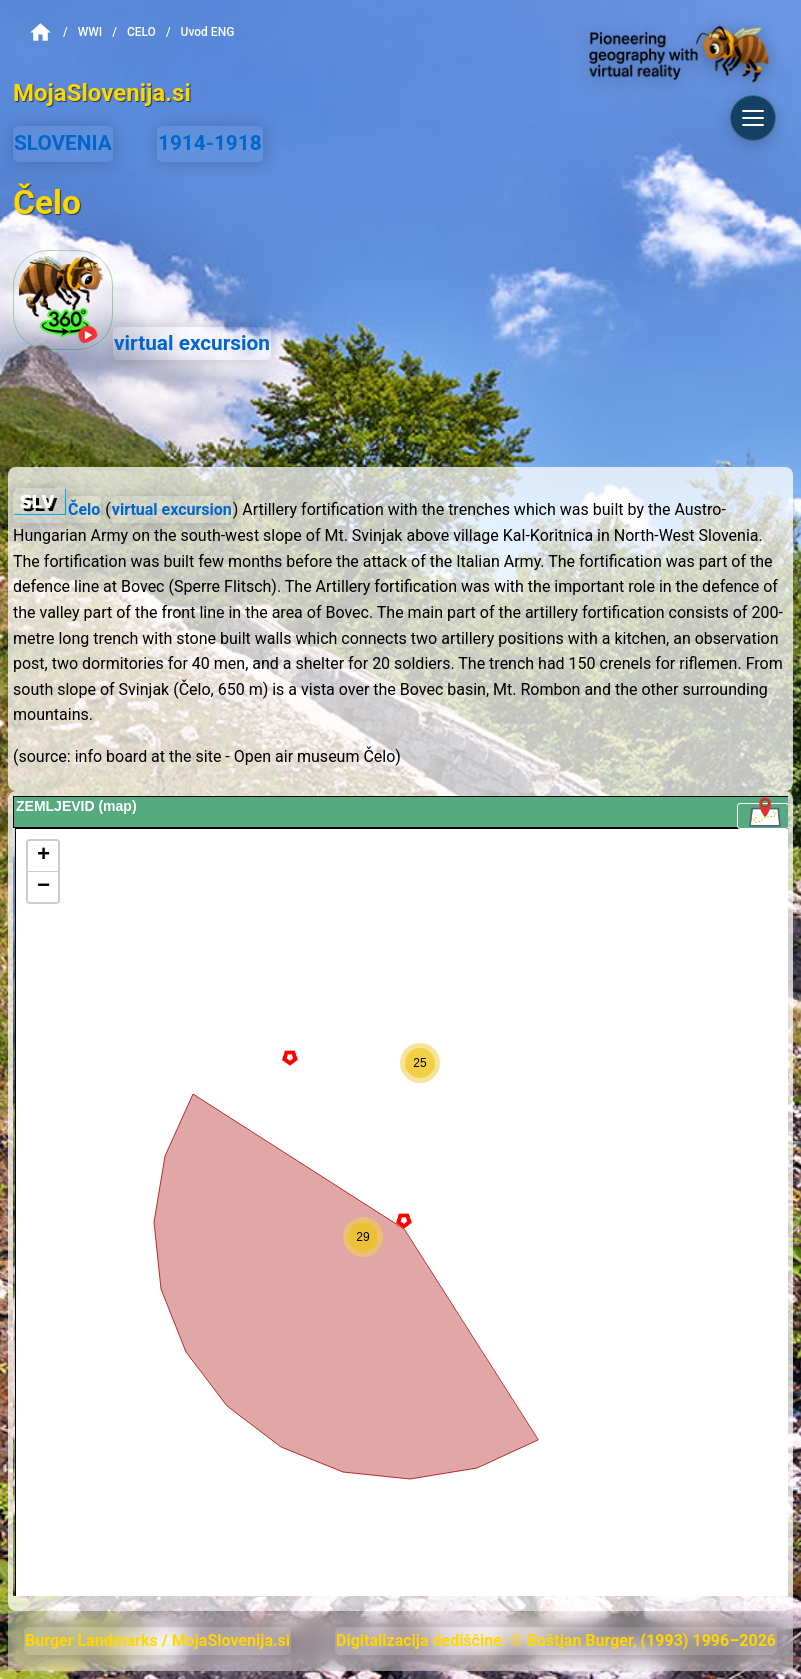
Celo (141, 32)
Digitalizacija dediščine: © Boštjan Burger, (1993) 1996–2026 (556, 1640)
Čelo (84, 509)
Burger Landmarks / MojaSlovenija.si (157, 1640)
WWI (90, 32)
